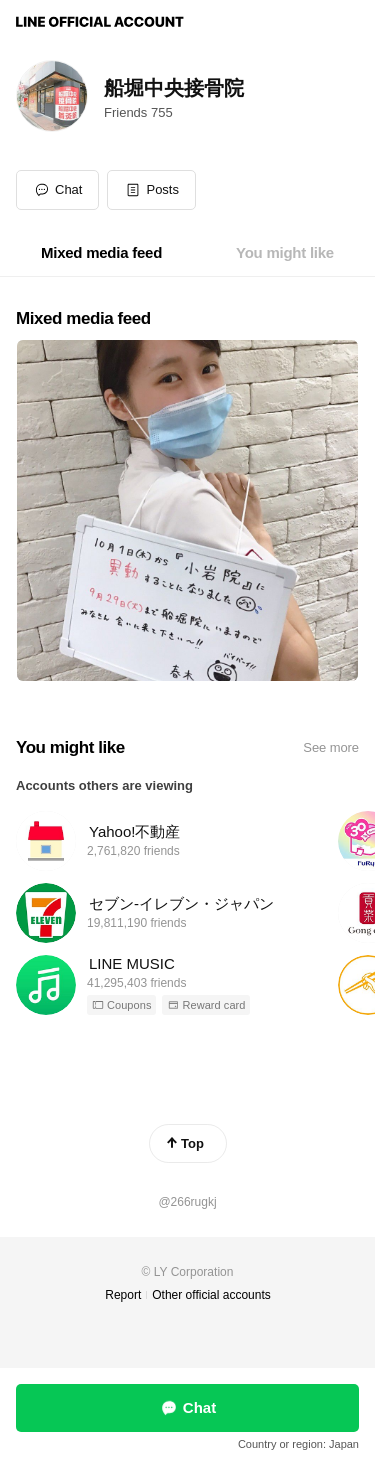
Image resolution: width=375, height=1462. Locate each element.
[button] (151, 190)
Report (123, 1295)
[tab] (101, 253)
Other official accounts (211, 1295)
